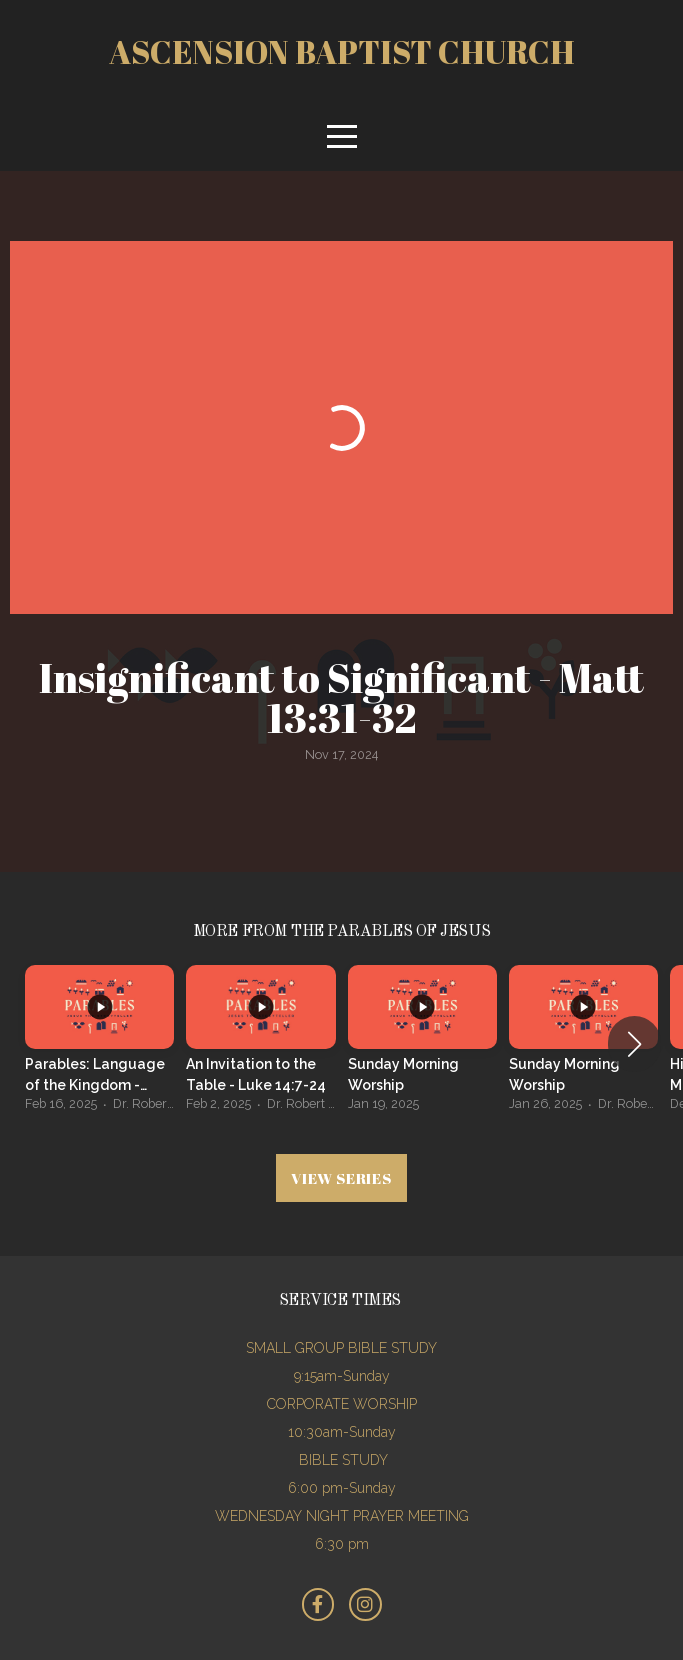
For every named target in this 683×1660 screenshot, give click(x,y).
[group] (99, 1044)
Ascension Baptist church (342, 51)
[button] (634, 1044)
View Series (341, 1178)
